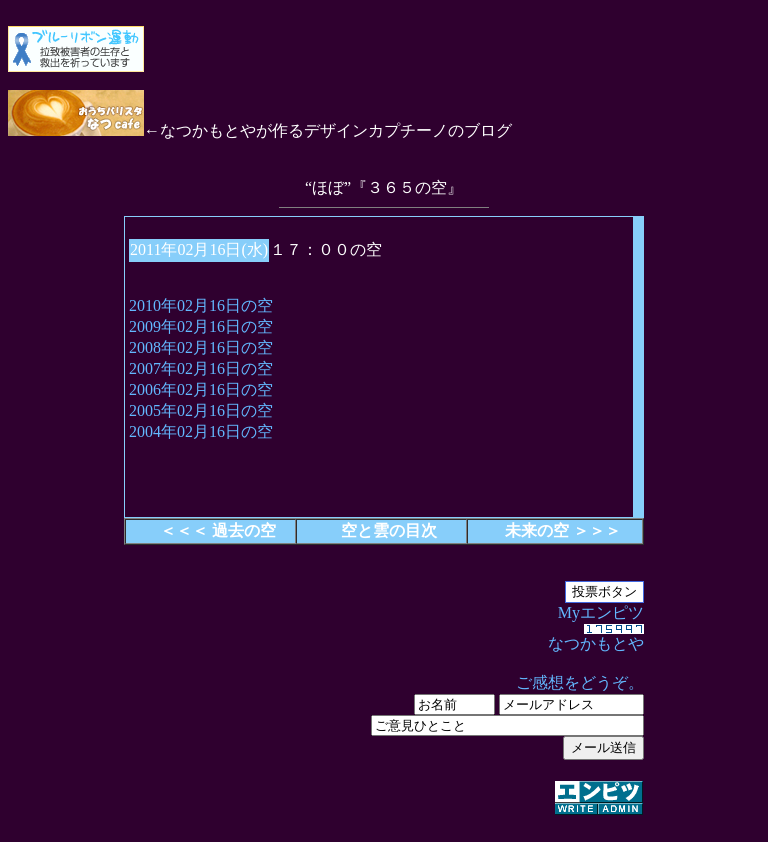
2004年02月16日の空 (201, 431)
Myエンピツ (384, 711)
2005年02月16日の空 (201, 410)
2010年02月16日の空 (201, 305)
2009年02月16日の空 (201, 326)
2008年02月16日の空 (201, 347)
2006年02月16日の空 (201, 389)
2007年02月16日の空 (201, 368)
